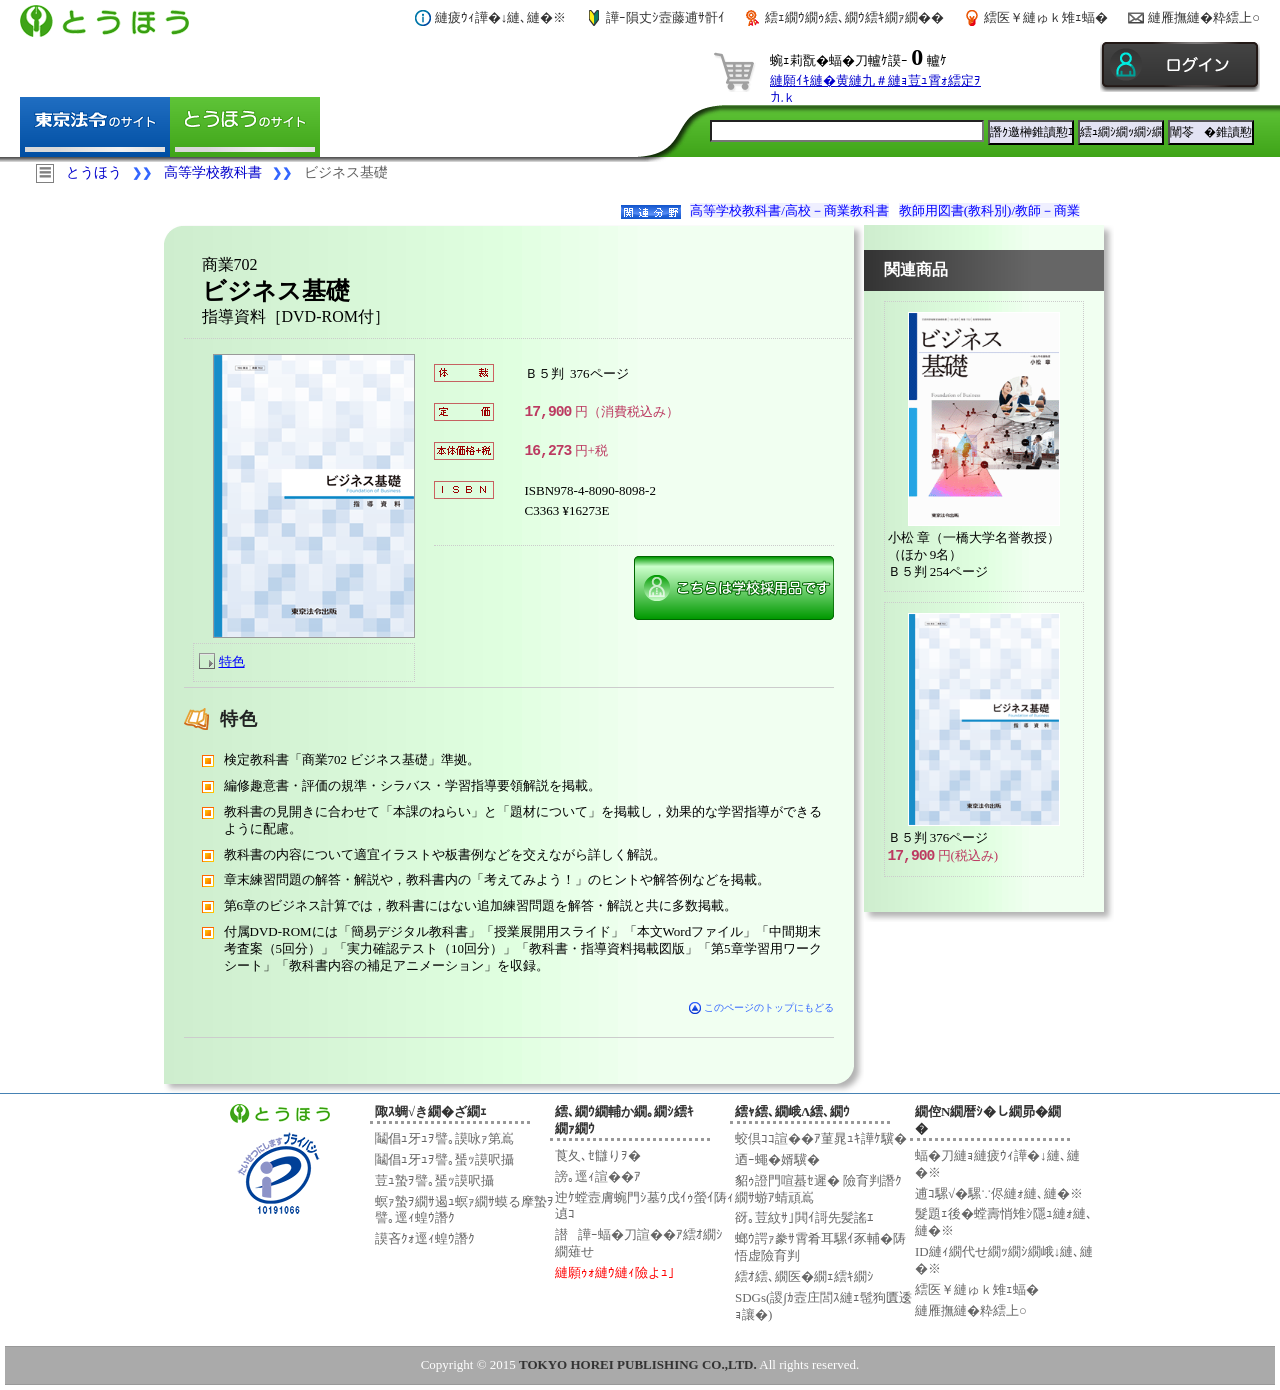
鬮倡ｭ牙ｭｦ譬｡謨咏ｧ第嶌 (444, 1138)
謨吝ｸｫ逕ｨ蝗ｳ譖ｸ (425, 1238)
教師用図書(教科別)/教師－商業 (989, 210)
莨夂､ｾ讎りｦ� (598, 1155)
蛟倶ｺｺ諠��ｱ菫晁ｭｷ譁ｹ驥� (821, 1138)
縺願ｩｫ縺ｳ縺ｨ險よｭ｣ (615, 1272)
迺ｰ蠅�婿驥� (777, 1159)
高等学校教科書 (213, 172)
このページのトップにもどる (761, 1007)
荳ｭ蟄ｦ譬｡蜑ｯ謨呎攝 (434, 1180)
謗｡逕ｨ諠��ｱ (598, 1176)
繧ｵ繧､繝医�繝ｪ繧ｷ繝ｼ (804, 1276)
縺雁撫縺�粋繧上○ (1204, 17)
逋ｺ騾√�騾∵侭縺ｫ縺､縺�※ (999, 1193)
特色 (232, 661)
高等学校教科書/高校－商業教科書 (789, 210)
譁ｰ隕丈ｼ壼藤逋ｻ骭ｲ (665, 17)
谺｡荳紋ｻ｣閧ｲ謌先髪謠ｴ (804, 1217)
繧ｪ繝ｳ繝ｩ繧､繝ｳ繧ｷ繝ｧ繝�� (854, 17)
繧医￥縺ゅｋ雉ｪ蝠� (1046, 17)
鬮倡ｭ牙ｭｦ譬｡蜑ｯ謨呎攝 (444, 1159)
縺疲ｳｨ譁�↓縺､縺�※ (501, 17)
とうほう (94, 172)
